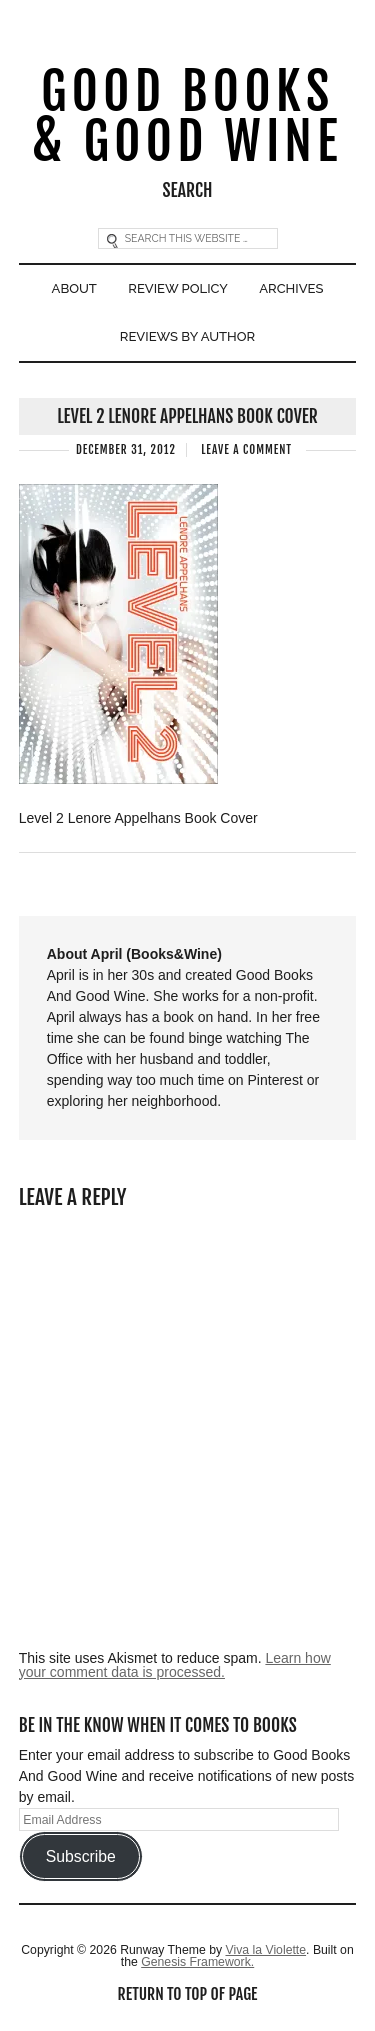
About (74, 288)
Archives (291, 288)
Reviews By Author (187, 336)
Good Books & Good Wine (188, 117)
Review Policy (178, 288)
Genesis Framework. (197, 1962)
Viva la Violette (265, 1950)
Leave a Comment (246, 450)
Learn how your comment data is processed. (175, 1665)
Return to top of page (188, 1994)
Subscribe (81, 1856)
